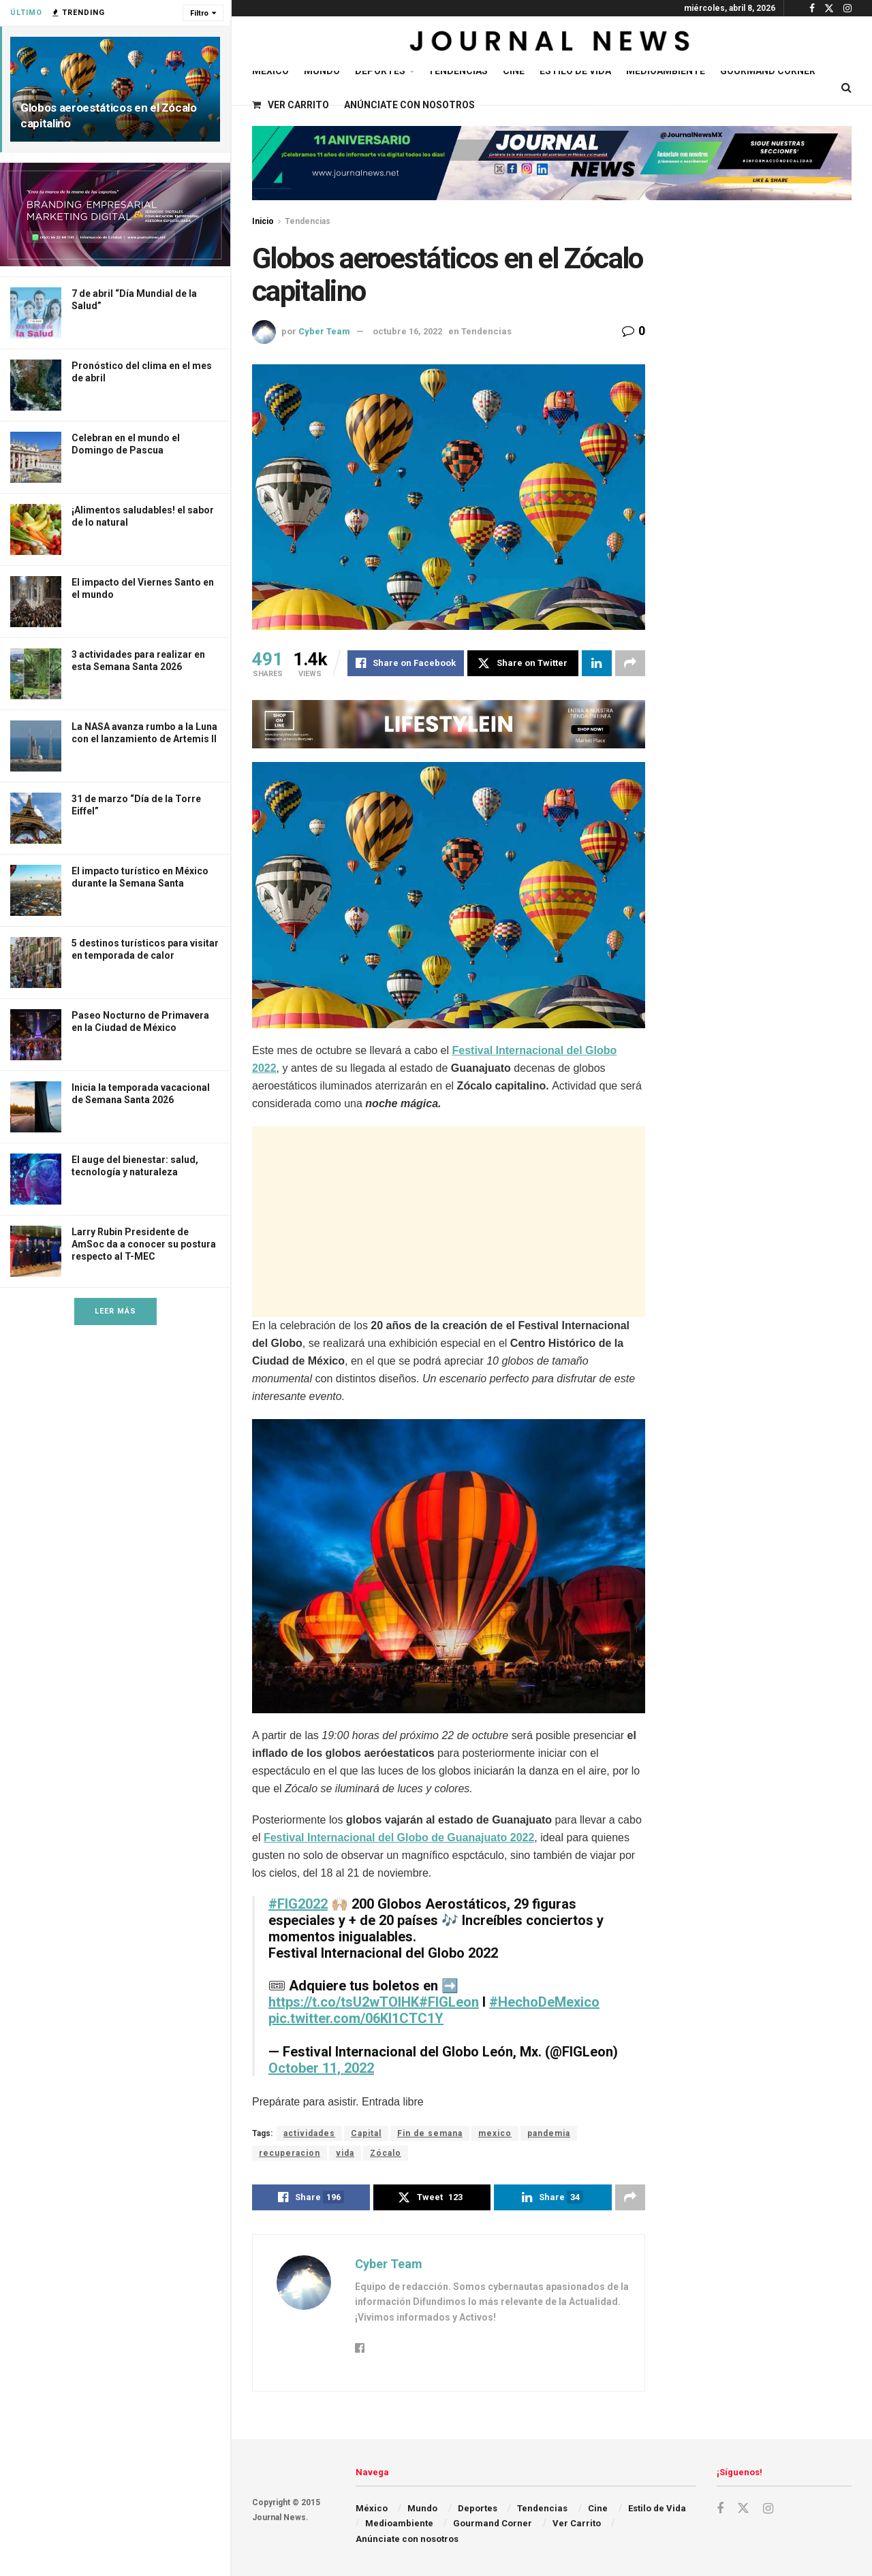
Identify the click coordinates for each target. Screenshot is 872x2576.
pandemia (548, 2133)
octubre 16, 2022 (407, 331)
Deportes (380, 70)
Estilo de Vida (575, 70)
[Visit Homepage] (551, 43)
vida (345, 2153)
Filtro (199, 13)
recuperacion (289, 2153)
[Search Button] (846, 88)
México (270, 70)
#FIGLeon (449, 2002)
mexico (495, 2133)
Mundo (322, 70)
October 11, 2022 (321, 2068)
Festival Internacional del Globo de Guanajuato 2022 (399, 1837)
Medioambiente (665, 70)
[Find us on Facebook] (720, 2509)
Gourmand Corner (767, 70)
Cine (514, 70)
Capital (366, 2133)
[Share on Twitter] (522, 663)
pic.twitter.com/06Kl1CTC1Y (355, 2018)
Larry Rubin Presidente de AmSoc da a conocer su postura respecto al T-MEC (144, 1244)
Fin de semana (430, 2133)
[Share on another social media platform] (630, 663)
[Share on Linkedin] (597, 663)
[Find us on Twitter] (743, 2508)
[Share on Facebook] (405, 663)
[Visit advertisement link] (115, 214)
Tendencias (458, 70)
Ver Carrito (290, 104)
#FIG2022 (298, 1904)
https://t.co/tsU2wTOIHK (343, 2002)
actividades (309, 2133)
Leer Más (115, 1311)
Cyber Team (324, 331)
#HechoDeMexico (544, 2002)
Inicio (263, 221)
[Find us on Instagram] (768, 2509)
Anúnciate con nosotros (409, 104)
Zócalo (385, 2153)
